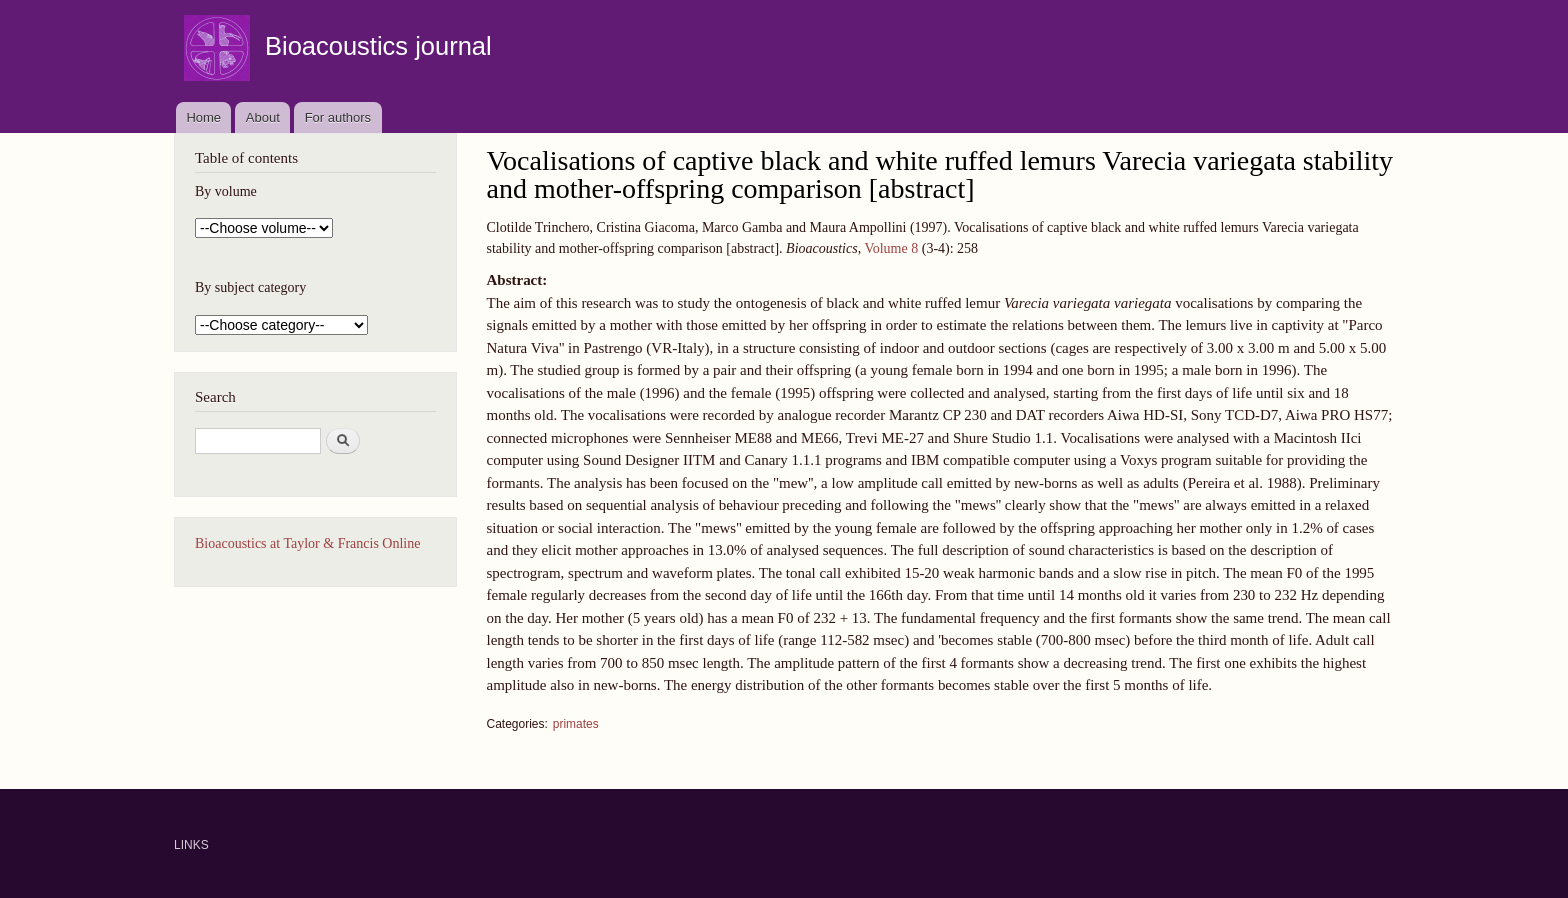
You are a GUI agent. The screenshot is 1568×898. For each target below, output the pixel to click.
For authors (338, 117)
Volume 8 (891, 248)
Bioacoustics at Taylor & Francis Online (307, 543)
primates (576, 724)
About (263, 117)
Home (203, 117)
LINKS (191, 845)
